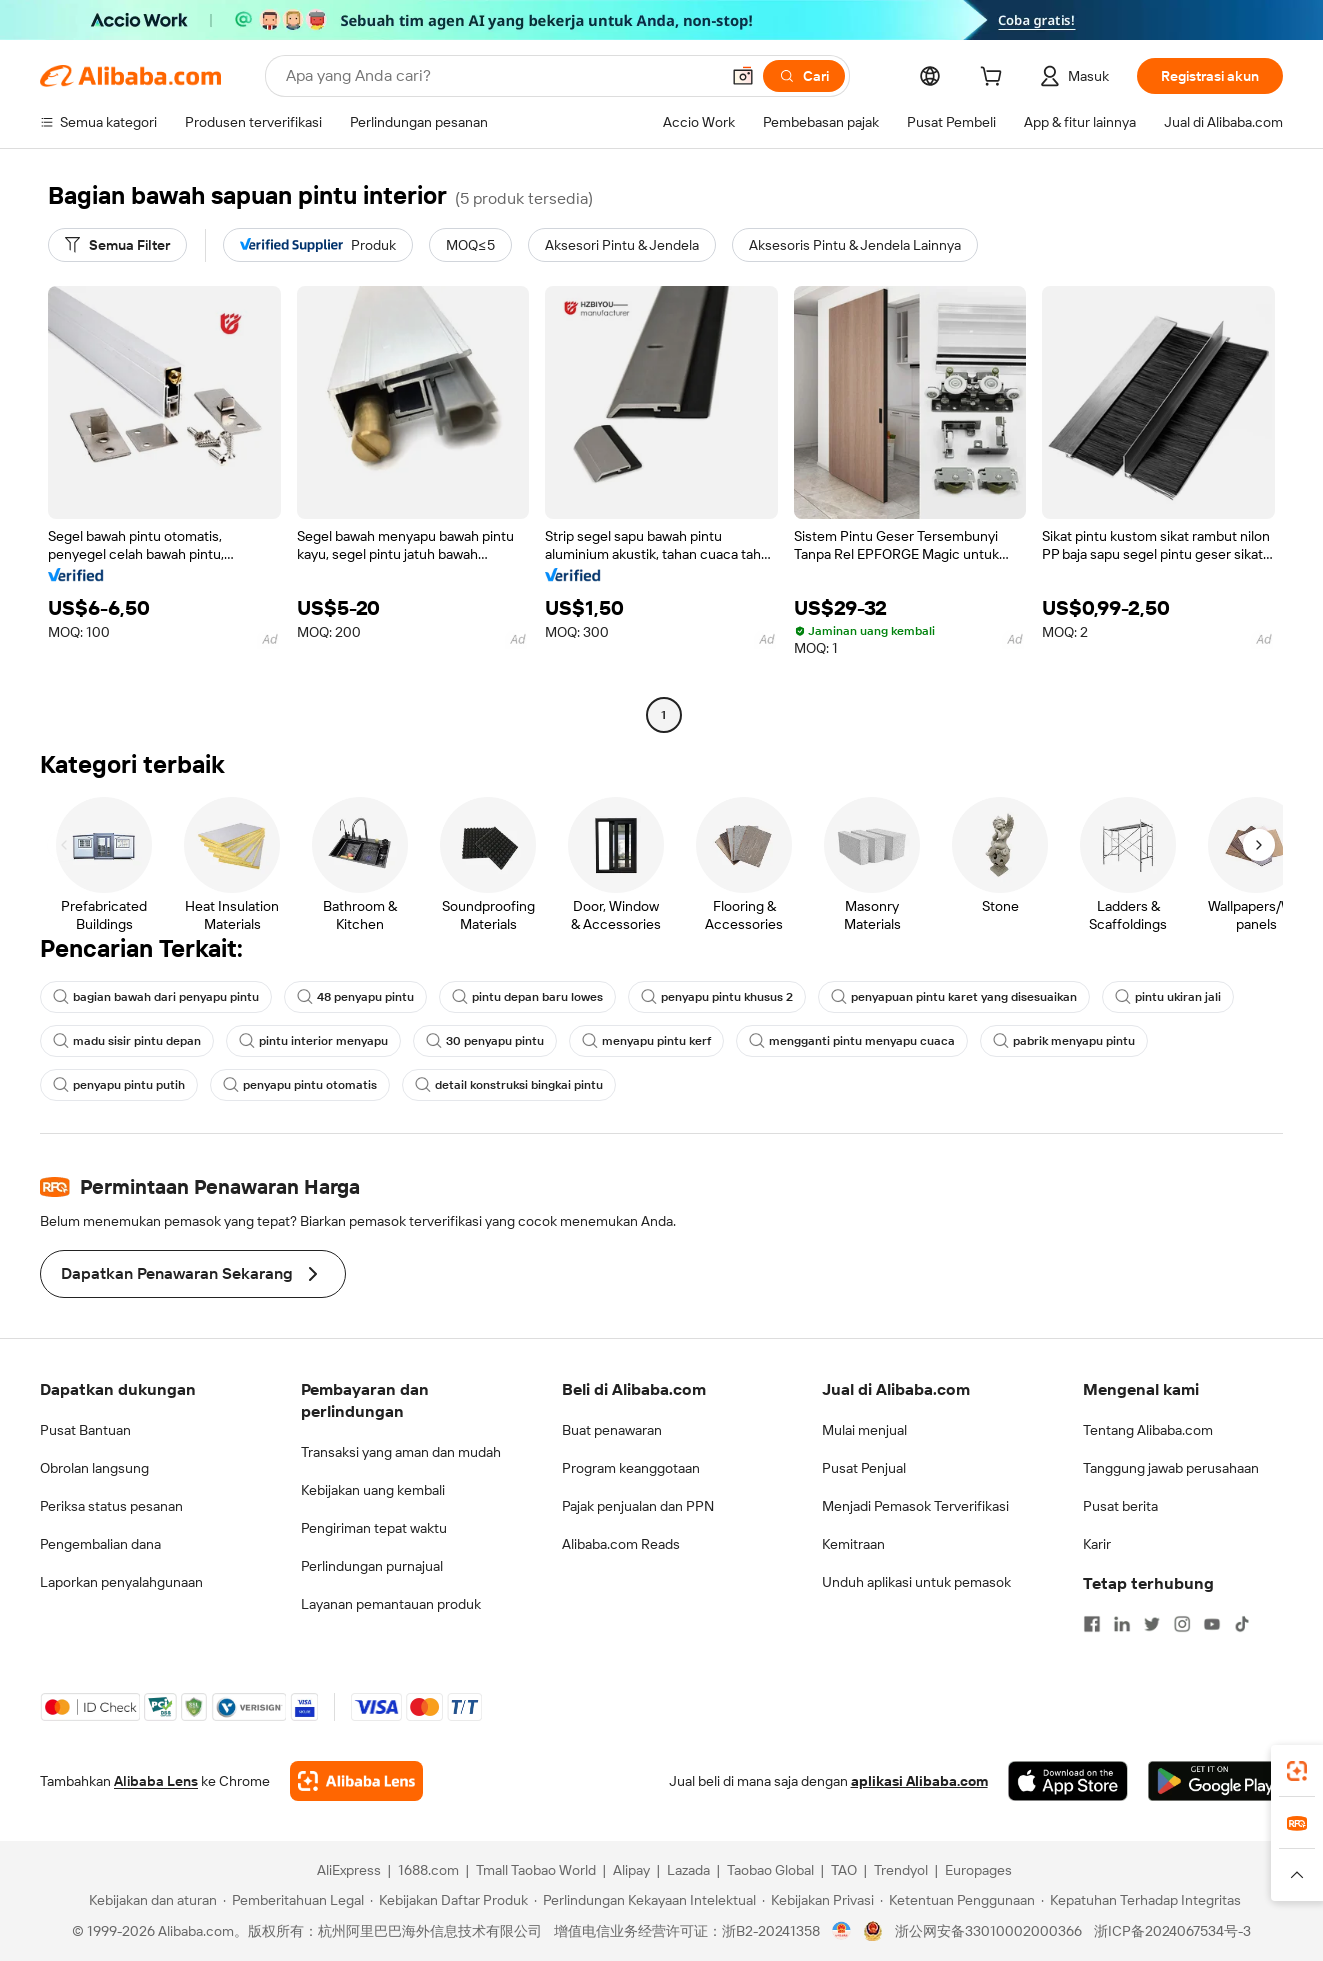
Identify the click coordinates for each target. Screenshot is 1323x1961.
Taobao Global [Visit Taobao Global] (770, 1870)
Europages (978, 1870)
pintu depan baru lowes (527, 997)
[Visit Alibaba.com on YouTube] (1212, 1624)
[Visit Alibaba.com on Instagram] (1182, 1624)
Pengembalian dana (100, 1544)
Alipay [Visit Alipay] (631, 1870)
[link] (1297, 1771)
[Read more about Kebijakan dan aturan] (150, 1900)
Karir (1097, 1544)
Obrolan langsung (94, 1468)
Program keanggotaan (631, 1468)
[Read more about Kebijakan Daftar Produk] (449, 1900)
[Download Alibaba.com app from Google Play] (1215, 1781)
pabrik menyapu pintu (1064, 1041)
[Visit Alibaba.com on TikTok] (1242, 1624)
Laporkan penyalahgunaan (121, 1582)
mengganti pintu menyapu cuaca (852, 1041)
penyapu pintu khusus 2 (717, 997)
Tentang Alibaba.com (1148, 1430)
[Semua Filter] (117, 245)
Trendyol (901, 1870)
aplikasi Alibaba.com (919, 1781)
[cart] (995, 79)
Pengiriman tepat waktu (374, 1528)
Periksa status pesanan (111, 1506)
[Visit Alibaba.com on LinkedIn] (1122, 1624)
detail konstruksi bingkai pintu (509, 1085)
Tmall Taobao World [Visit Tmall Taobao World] (536, 1870)
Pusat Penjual (864, 1468)
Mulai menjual (864, 1430)
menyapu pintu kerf (646, 1041)
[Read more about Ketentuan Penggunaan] (957, 1900)
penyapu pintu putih (119, 1085)
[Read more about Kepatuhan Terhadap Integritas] (1141, 1900)
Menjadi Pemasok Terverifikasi (915, 1506)
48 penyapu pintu (355, 997)
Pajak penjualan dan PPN (638, 1506)
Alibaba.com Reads (621, 1544)
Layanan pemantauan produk (391, 1604)
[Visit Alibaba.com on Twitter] (1152, 1624)
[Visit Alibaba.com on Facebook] (1092, 1624)
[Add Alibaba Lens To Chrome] (356, 1781)
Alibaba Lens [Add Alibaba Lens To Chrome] (156, 1781)
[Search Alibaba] (500, 76)
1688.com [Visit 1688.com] (428, 1870)
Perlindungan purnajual (372, 1566)
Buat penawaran (612, 1430)
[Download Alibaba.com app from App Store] (1068, 1781)
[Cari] (804, 76)
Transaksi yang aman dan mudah (401, 1452)
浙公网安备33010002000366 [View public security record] (988, 1931)
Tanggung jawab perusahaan (1171, 1468)
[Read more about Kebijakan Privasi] (818, 1900)
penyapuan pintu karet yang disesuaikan (954, 997)
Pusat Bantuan (85, 1430)
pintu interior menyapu (313, 1041)
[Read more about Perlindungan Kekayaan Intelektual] (645, 1900)
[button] (743, 76)
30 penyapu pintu (485, 1041)
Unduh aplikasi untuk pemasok (916, 1582)
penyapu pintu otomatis (300, 1085)
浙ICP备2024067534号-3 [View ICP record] (1172, 1931)
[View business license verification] (841, 1931)
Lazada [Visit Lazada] (688, 1870)
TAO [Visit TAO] (844, 1870)
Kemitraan (853, 1544)
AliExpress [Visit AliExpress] (349, 1870)
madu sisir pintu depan (127, 1041)
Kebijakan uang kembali (373, 1490)
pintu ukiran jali (1168, 997)
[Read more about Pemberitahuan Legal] (293, 1900)
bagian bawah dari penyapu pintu (156, 997)
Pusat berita (1120, 1506)
